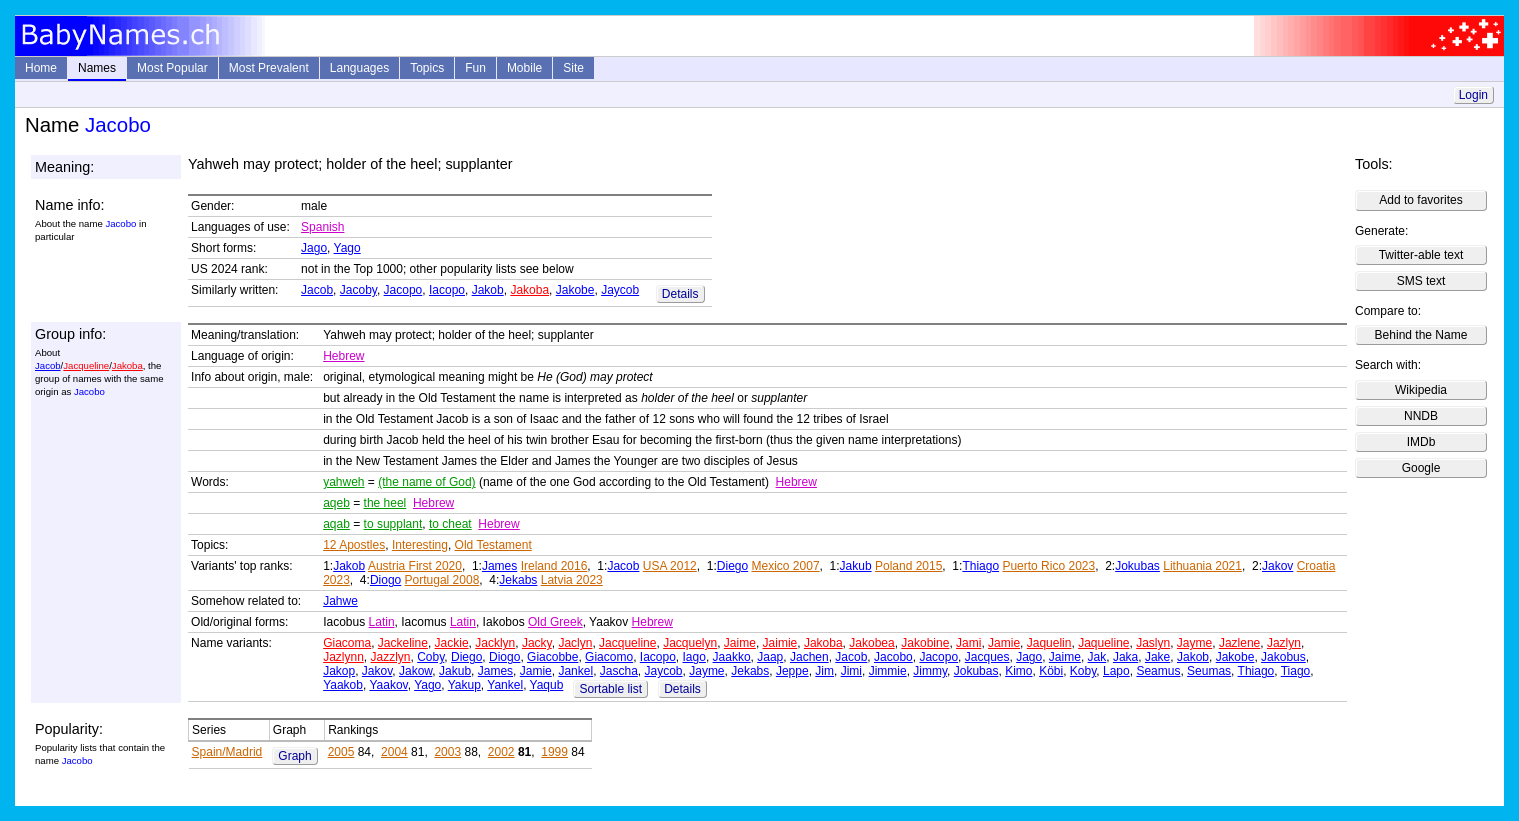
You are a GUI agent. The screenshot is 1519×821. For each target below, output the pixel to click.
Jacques (987, 657)
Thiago (980, 566)
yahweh (343, 482)
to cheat (450, 524)
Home (41, 68)
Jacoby (358, 290)
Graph (294, 756)
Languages (359, 68)
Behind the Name (1421, 335)
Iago (694, 657)
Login (1473, 95)
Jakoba (529, 290)
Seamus (1158, 671)
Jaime (740, 643)
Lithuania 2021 (1202, 566)
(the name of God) (426, 482)
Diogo (385, 580)
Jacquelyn (690, 643)
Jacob (317, 290)
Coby (430, 657)
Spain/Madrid (227, 752)
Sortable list (610, 689)
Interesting (420, 545)
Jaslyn (1153, 643)
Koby (1083, 671)
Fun (475, 68)
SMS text (1421, 281)
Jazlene (1239, 643)
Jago (314, 248)
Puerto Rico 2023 (1048, 566)
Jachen (809, 657)
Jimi (851, 671)
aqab (336, 524)
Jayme (1194, 643)
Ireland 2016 (554, 566)
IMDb (1421, 442)
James (499, 566)
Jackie (452, 643)
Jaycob (620, 290)
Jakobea (871, 643)
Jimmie (888, 671)
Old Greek (555, 622)
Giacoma (347, 643)
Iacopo (447, 290)
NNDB (1421, 416)
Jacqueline (86, 365)
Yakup (464, 685)
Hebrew (343, 356)
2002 (501, 752)
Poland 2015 (908, 566)
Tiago (1296, 671)
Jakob (488, 290)
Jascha (619, 671)
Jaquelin (1049, 643)
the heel (385, 503)
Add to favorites (1420, 200)
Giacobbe (552, 657)
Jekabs (518, 580)
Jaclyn (575, 643)
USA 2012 (670, 566)
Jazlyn (1284, 643)
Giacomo (609, 657)
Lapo (1116, 671)
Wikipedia (1421, 390)
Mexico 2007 (786, 566)
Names (97, 68)
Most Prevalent (269, 68)
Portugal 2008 (442, 580)
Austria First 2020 (415, 566)
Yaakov (388, 685)
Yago (347, 248)
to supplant (393, 524)
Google (1421, 468)
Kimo (1018, 671)
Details (680, 294)
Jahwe (340, 601)
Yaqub (547, 685)
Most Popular (172, 68)
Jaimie (780, 643)
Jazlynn (343, 657)
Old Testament (493, 545)
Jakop (339, 671)
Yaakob (343, 685)
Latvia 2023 (572, 580)
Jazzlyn (391, 657)
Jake (1157, 657)
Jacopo (403, 290)
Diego (732, 566)
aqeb (336, 503)
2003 (447, 752)
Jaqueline (1103, 643)
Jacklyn (495, 643)
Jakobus (1283, 657)
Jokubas (1137, 566)
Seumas (1209, 671)
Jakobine (925, 643)
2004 (394, 752)
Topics (427, 68)
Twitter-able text (1421, 255)
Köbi (1051, 671)
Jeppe (792, 671)
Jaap (770, 657)
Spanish (322, 227)
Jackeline (403, 643)
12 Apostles (354, 545)
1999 (554, 752)
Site (573, 68)
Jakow (415, 671)
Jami (968, 643)
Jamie (1004, 643)
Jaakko (732, 657)
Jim (824, 671)
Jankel (575, 671)
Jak (1097, 657)
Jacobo (893, 657)
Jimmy (930, 671)
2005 (341, 752)
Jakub (856, 566)
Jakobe (575, 290)
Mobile (524, 68)
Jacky (537, 643)
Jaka (1125, 657)
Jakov (1277, 566)
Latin (382, 622)
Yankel (505, 685)
